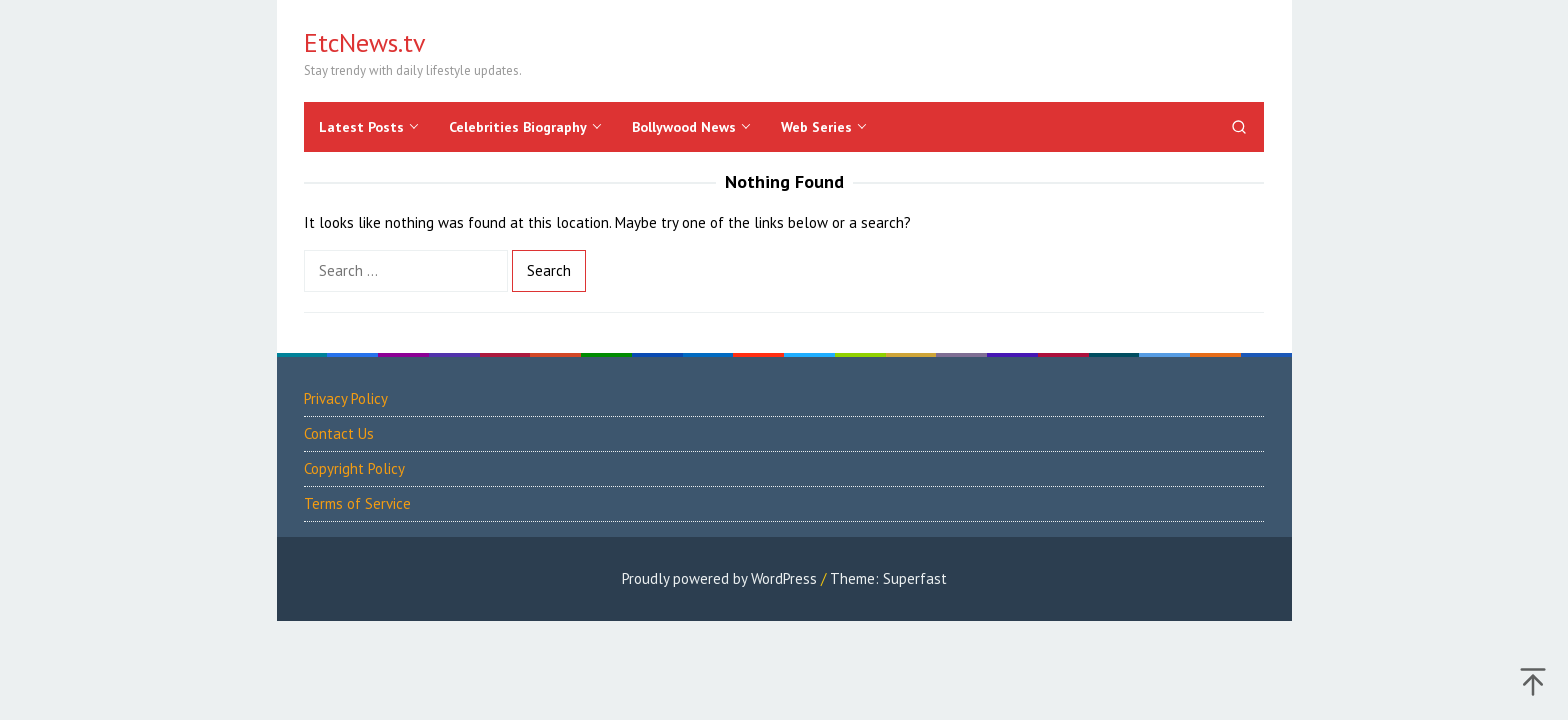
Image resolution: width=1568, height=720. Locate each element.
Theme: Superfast (888, 578)
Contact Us (339, 433)
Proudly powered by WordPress (719, 578)
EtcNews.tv (365, 42)
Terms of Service (357, 503)
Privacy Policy (346, 398)
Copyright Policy (354, 468)
